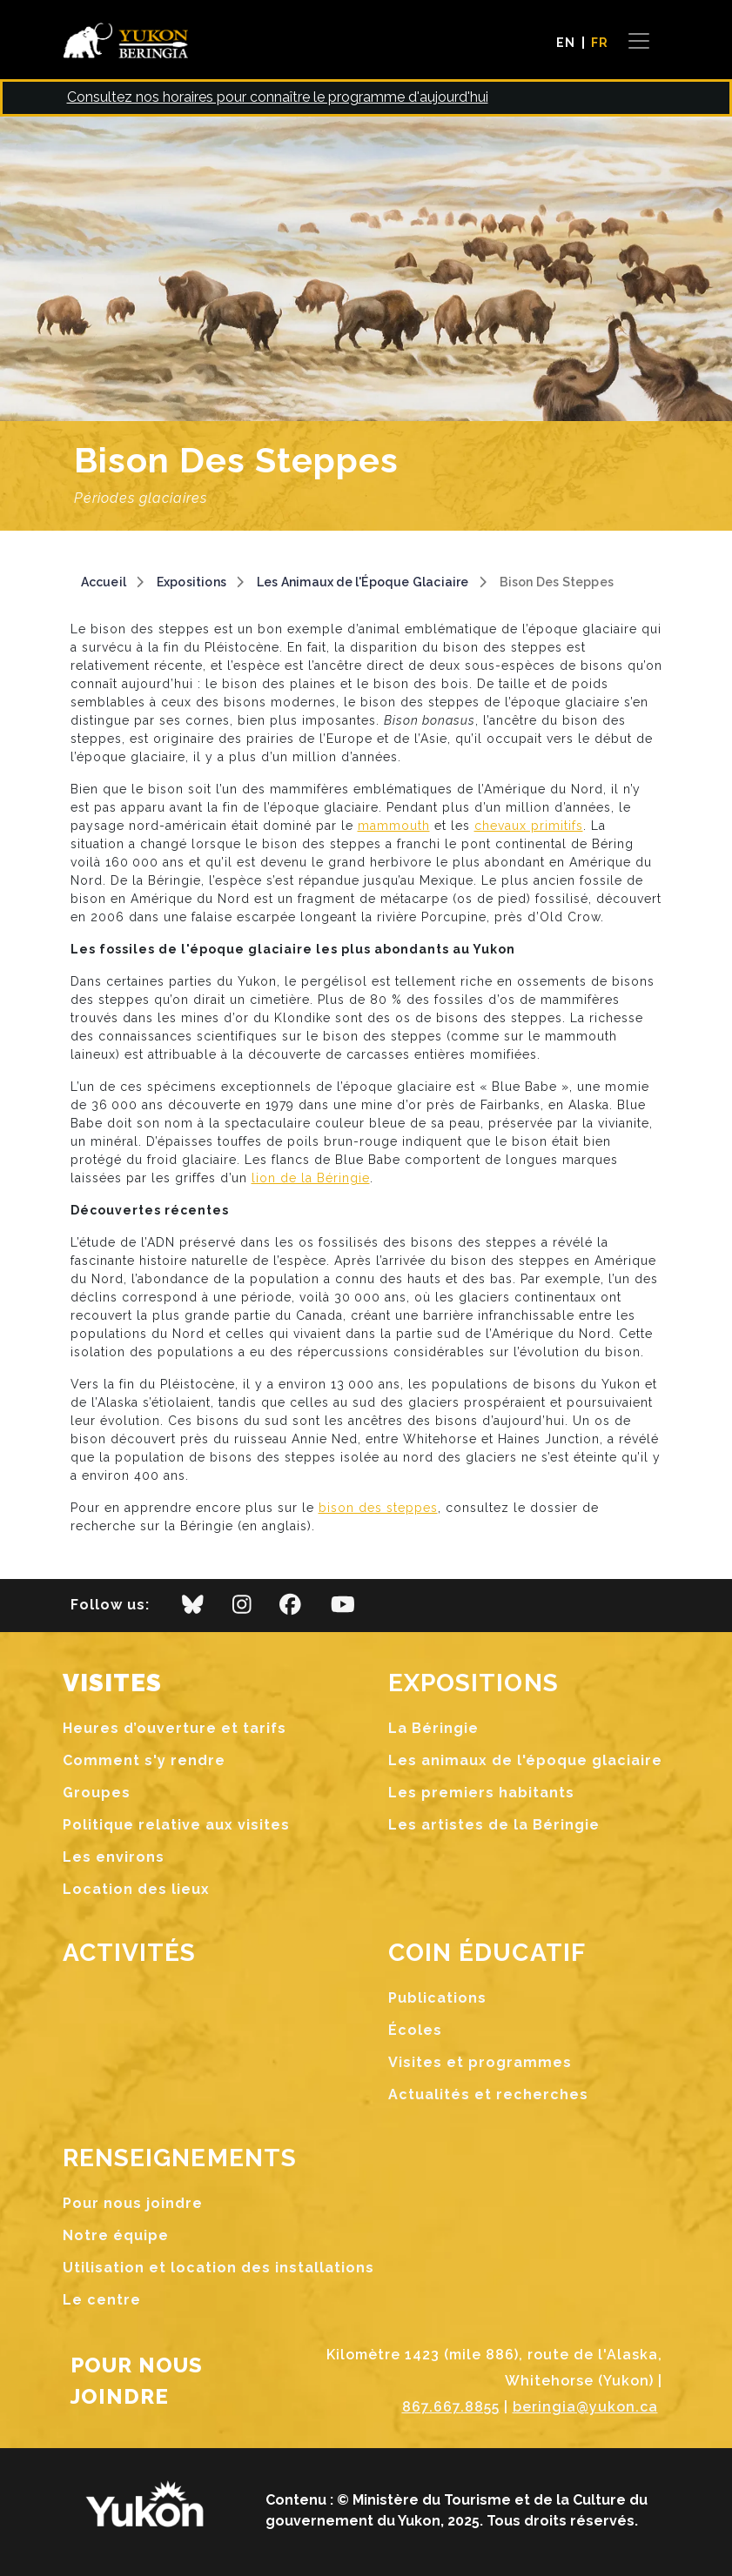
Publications (437, 1998)
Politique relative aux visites (176, 1825)
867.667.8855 (451, 2407)
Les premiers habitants (481, 1792)
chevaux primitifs (528, 826)
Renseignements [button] (180, 2158)
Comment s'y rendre (144, 1760)
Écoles (415, 2030)
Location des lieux (136, 1889)
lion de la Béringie (311, 1178)
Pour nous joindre (133, 2203)
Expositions (191, 582)
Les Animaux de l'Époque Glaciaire (363, 582)
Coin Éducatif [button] (487, 1952)
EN (565, 43)
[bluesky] (193, 1609)
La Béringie (433, 1728)
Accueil (103, 582)
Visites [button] (113, 1683)
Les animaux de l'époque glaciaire (525, 1760)
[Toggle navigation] (638, 40)
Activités (130, 1952)
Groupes (97, 1792)
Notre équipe (116, 2235)
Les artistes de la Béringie (494, 1825)
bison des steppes (378, 1508)
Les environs (114, 1857)
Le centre (102, 2300)
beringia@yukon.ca (585, 2407)
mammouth (394, 826)
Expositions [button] (473, 1683)
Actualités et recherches (488, 2094)
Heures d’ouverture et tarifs (174, 1728)
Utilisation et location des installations (218, 2267)
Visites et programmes (480, 2062)
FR (599, 43)
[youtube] (343, 1609)
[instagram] (242, 1609)
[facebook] (290, 1609)
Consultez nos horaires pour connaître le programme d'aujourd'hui (277, 97)
